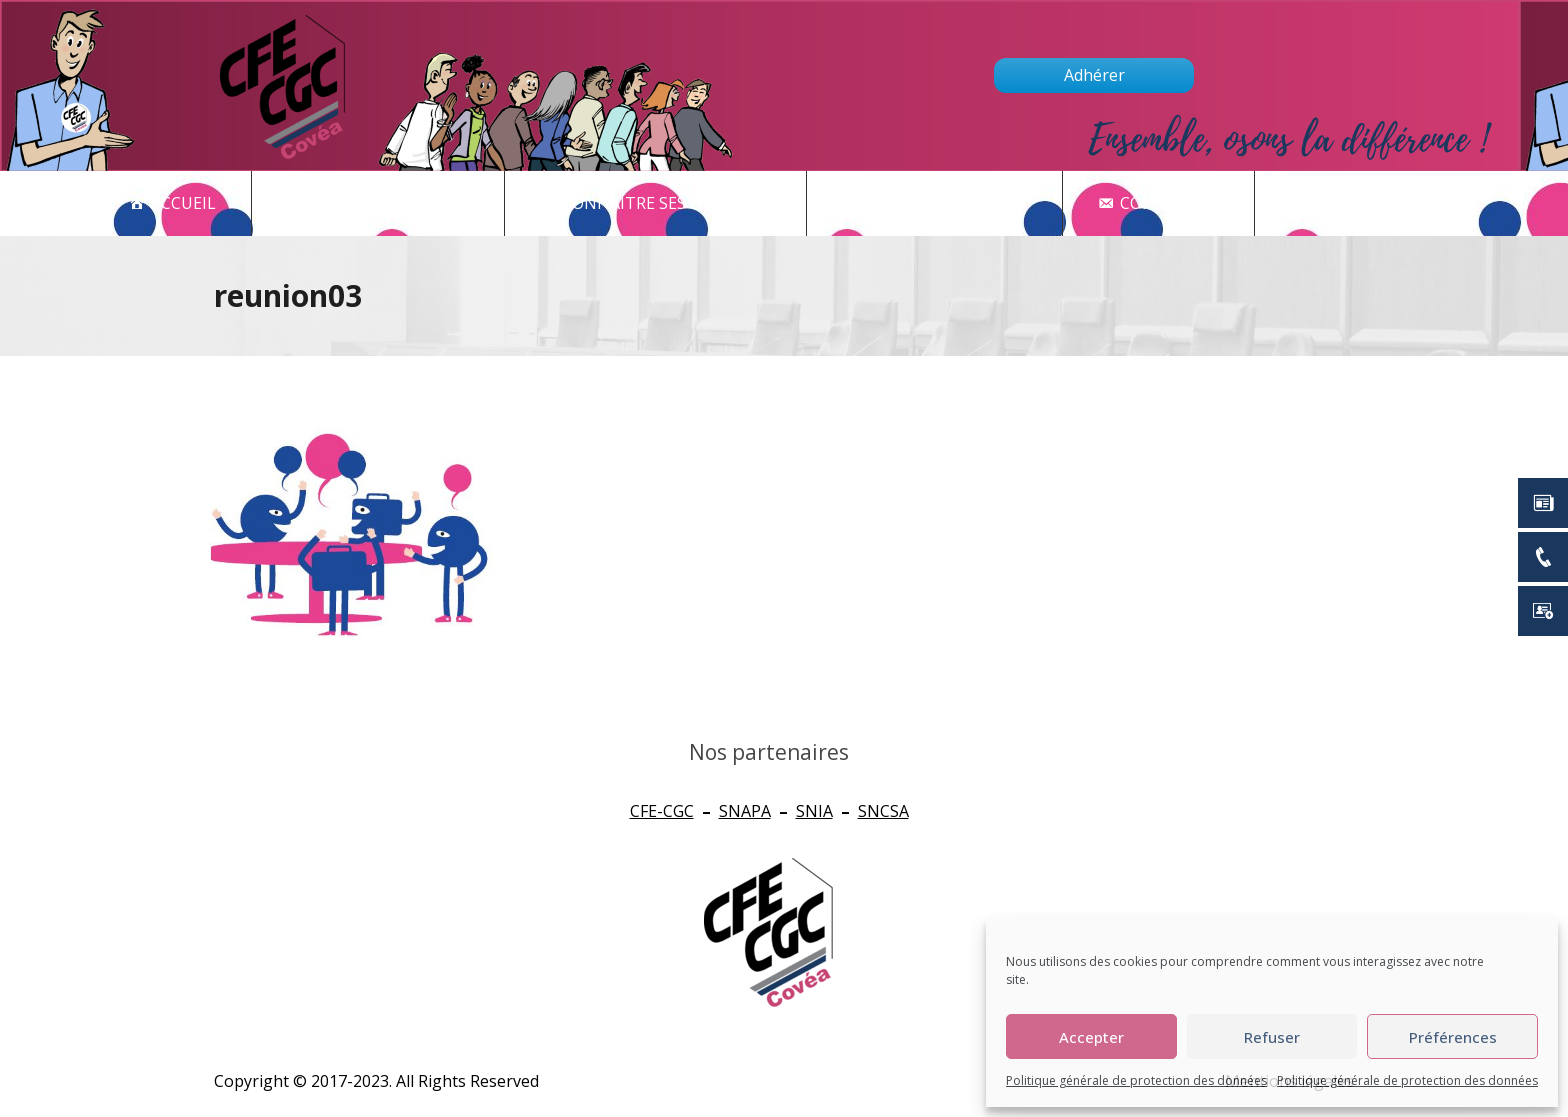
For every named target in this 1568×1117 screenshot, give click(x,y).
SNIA (814, 811)
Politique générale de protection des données (1136, 1080)
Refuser (1272, 1037)
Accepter (1091, 1037)
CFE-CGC (662, 811)
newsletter (1375, 203)
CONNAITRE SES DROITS (666, 203)
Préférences (1453, 1037)
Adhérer (1094, 75)
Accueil (183, 203)
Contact (1169, 203)
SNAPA (745, 811)
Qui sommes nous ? (945, 203)
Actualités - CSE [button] (389, 203)
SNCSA (883, 811)
